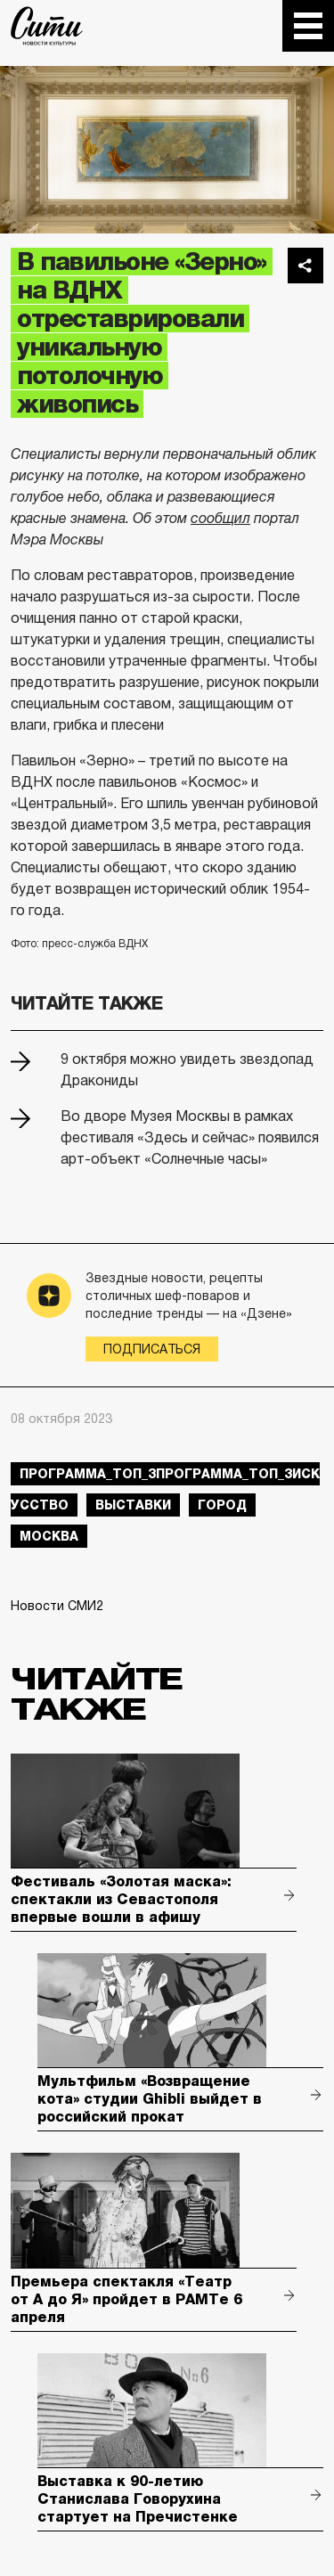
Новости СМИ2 (57, 1606)
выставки (133, 1505)
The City (47, 25)
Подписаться (151, 1349)
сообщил (220, 518)
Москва (49, 1536)
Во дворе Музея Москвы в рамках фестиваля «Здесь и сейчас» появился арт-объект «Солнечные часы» (190, 1137)
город (222, 1505)
